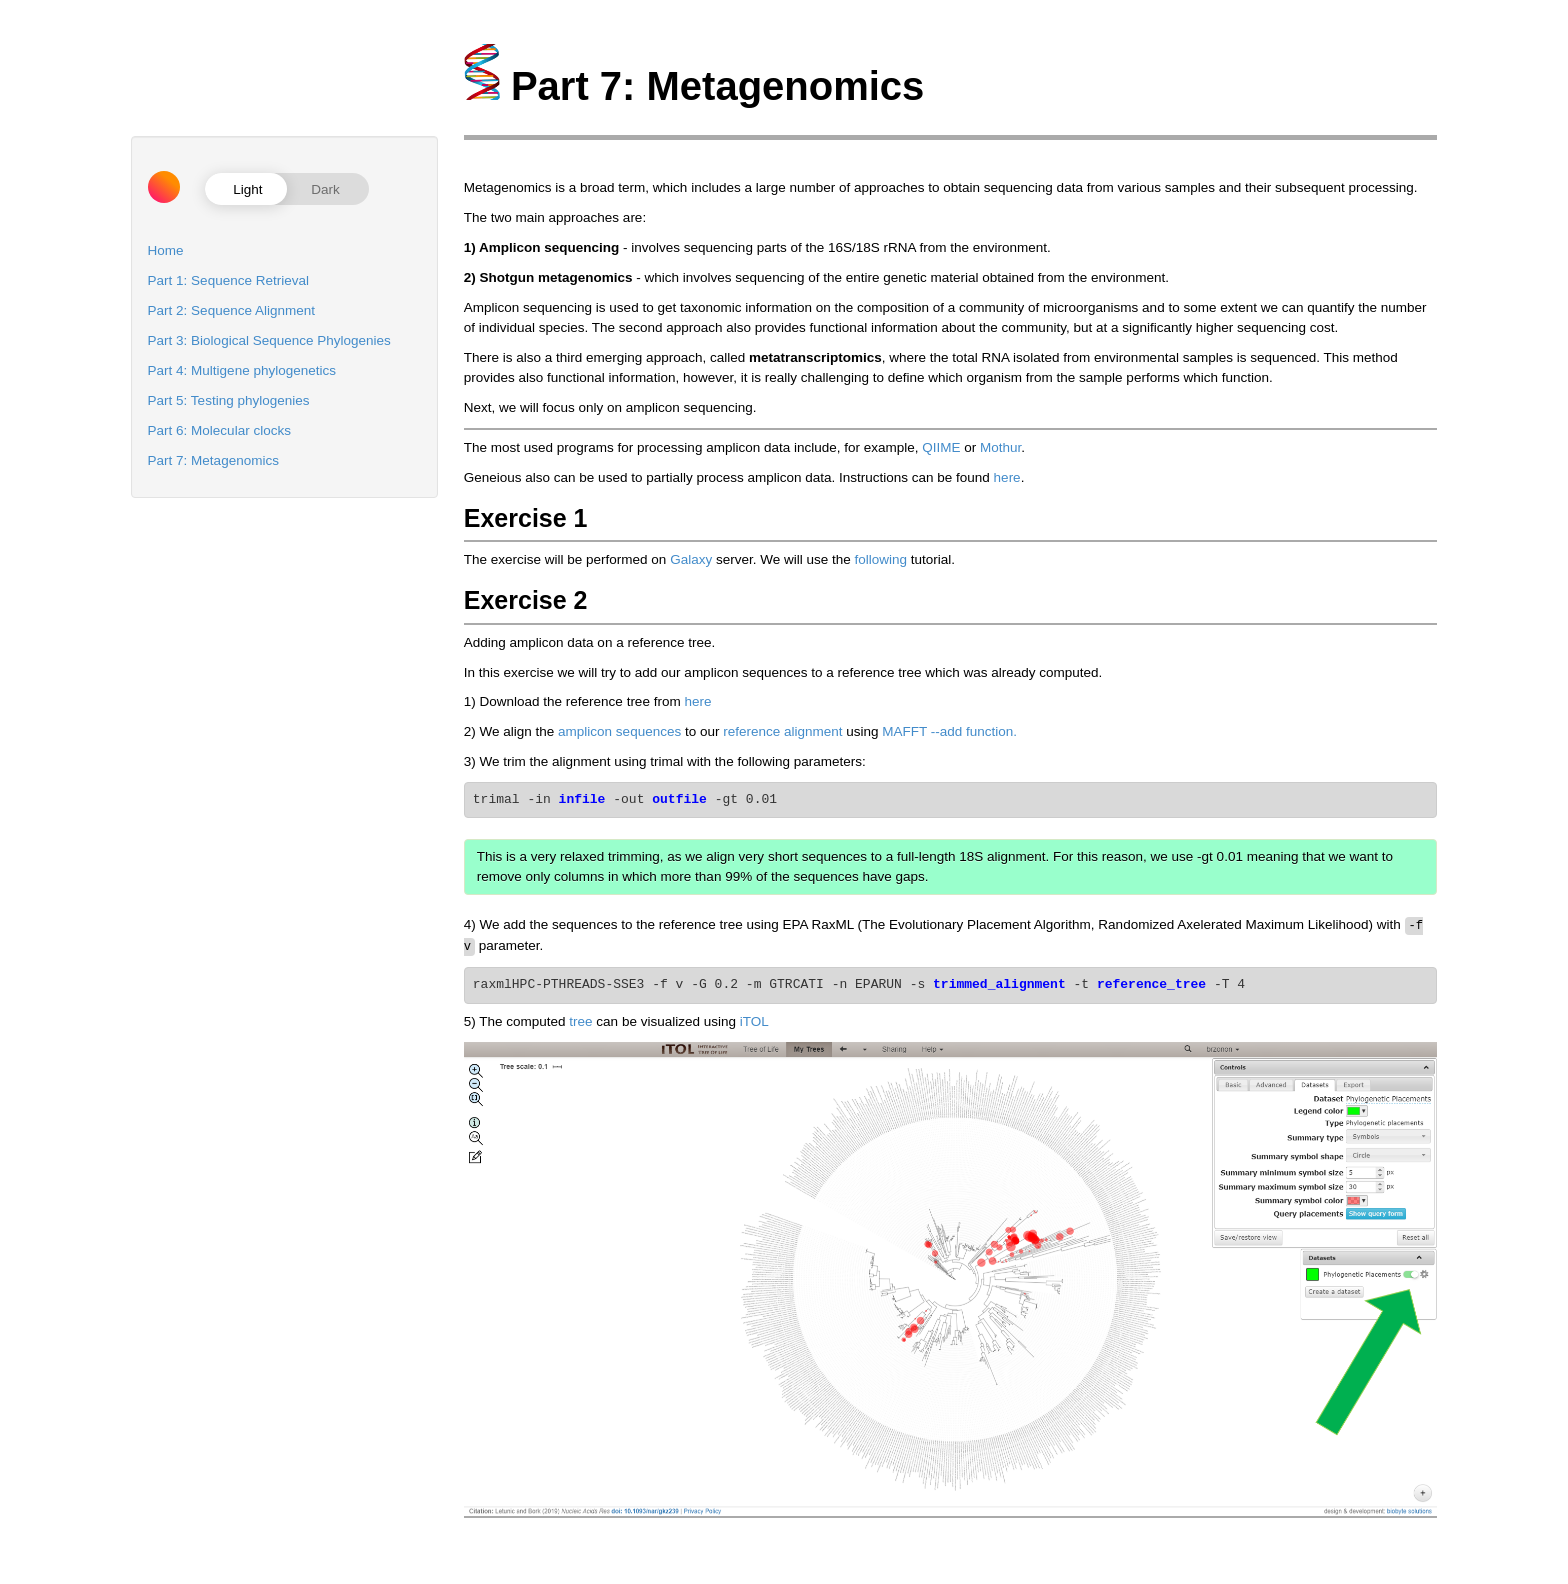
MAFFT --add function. (949, 731)
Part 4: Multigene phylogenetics (242, 370)
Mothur (1000, 447)
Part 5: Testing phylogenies (229, 400)
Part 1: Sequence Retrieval (228, 280)
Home (166, 250)
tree (580, 1019)
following (880, 559)
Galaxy (691, 559)
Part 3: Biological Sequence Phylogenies (269, 340)
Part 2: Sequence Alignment (231, 310)
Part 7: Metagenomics (213, 460)
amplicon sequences (619, 731)
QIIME (941, 447)
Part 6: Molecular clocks (219, 430)
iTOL (754, 1019)
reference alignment (782, 731)
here (1007, 477)
